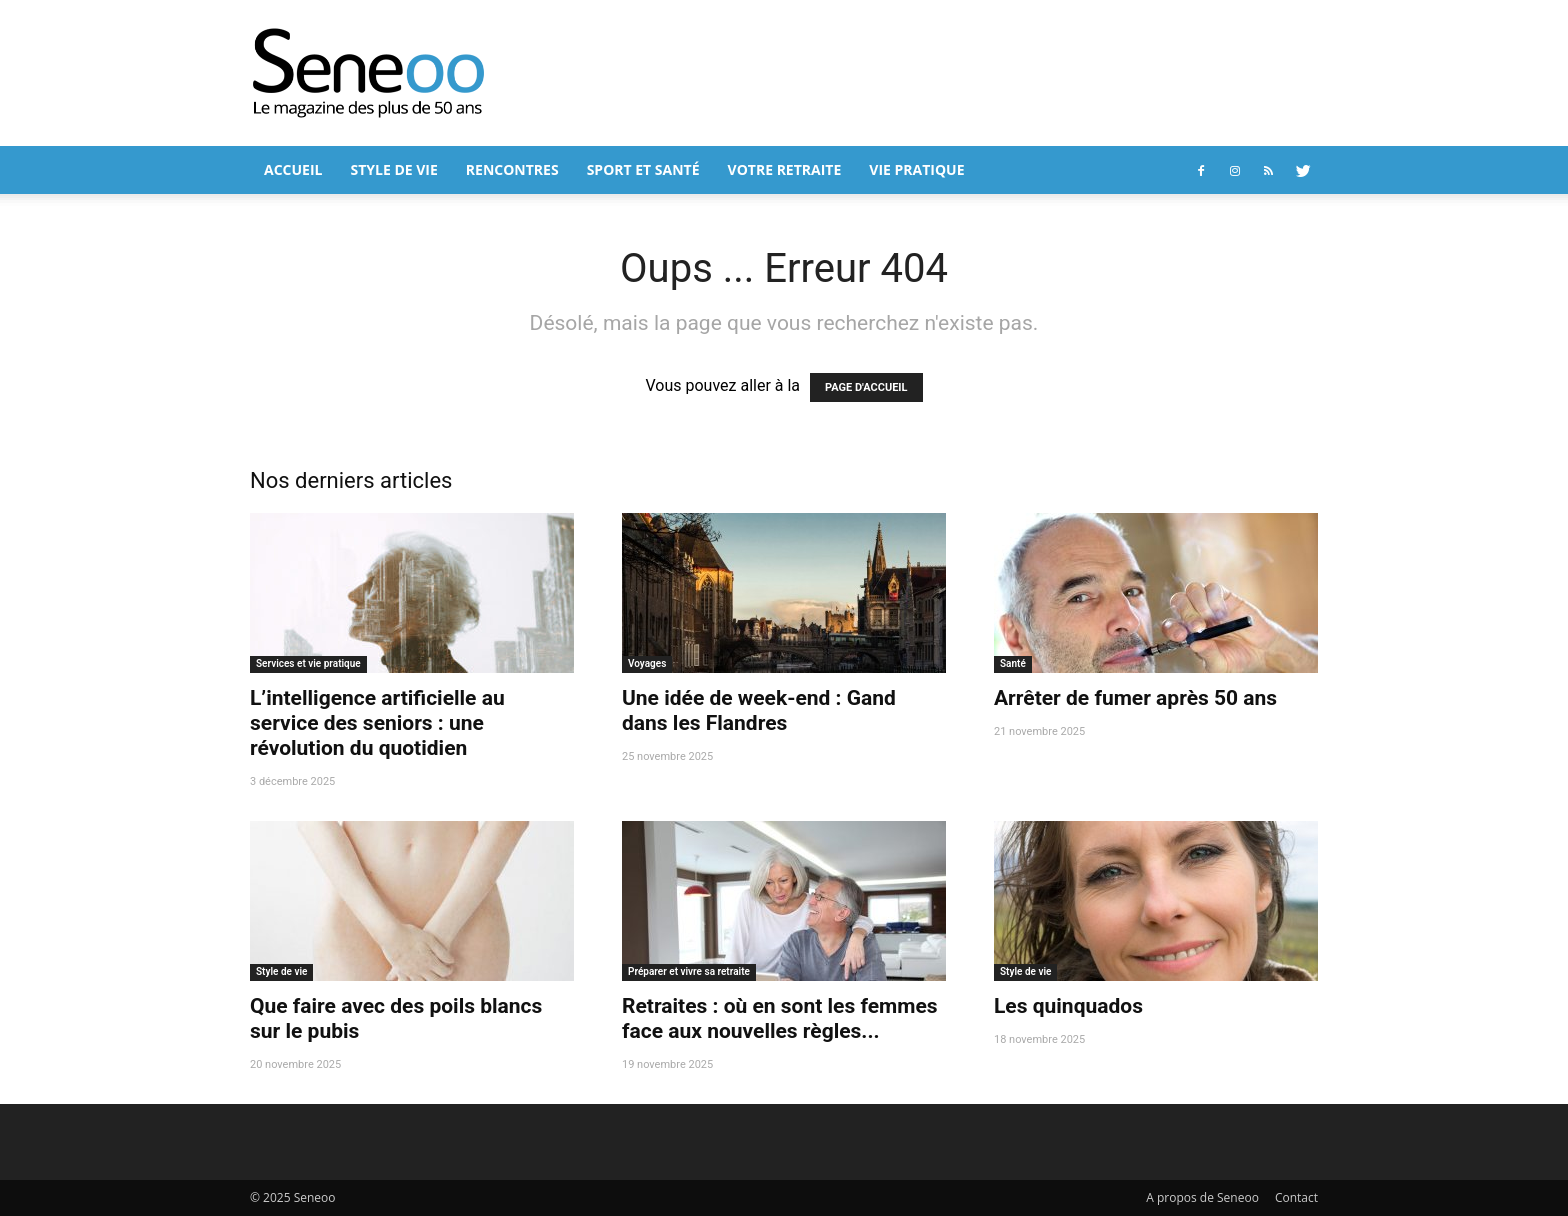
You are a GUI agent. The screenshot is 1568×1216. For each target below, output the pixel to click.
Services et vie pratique (308, 663)
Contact (1296, 1197)
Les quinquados (1068, 1006)
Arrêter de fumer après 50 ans (1135, 698)
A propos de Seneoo (1202, 1197)
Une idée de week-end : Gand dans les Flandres (759, 710)
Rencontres (512, 169)
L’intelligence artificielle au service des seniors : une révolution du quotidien (377, 723)
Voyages (647, 663)
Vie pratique (916, 169)
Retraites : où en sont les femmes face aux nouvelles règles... (780, 1018)
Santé (1013, 663)
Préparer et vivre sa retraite (689, 971)
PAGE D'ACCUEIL (866, 387)
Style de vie (393, 169)
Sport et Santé (643, 169)
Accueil (293, 169)
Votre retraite (785, 169)
